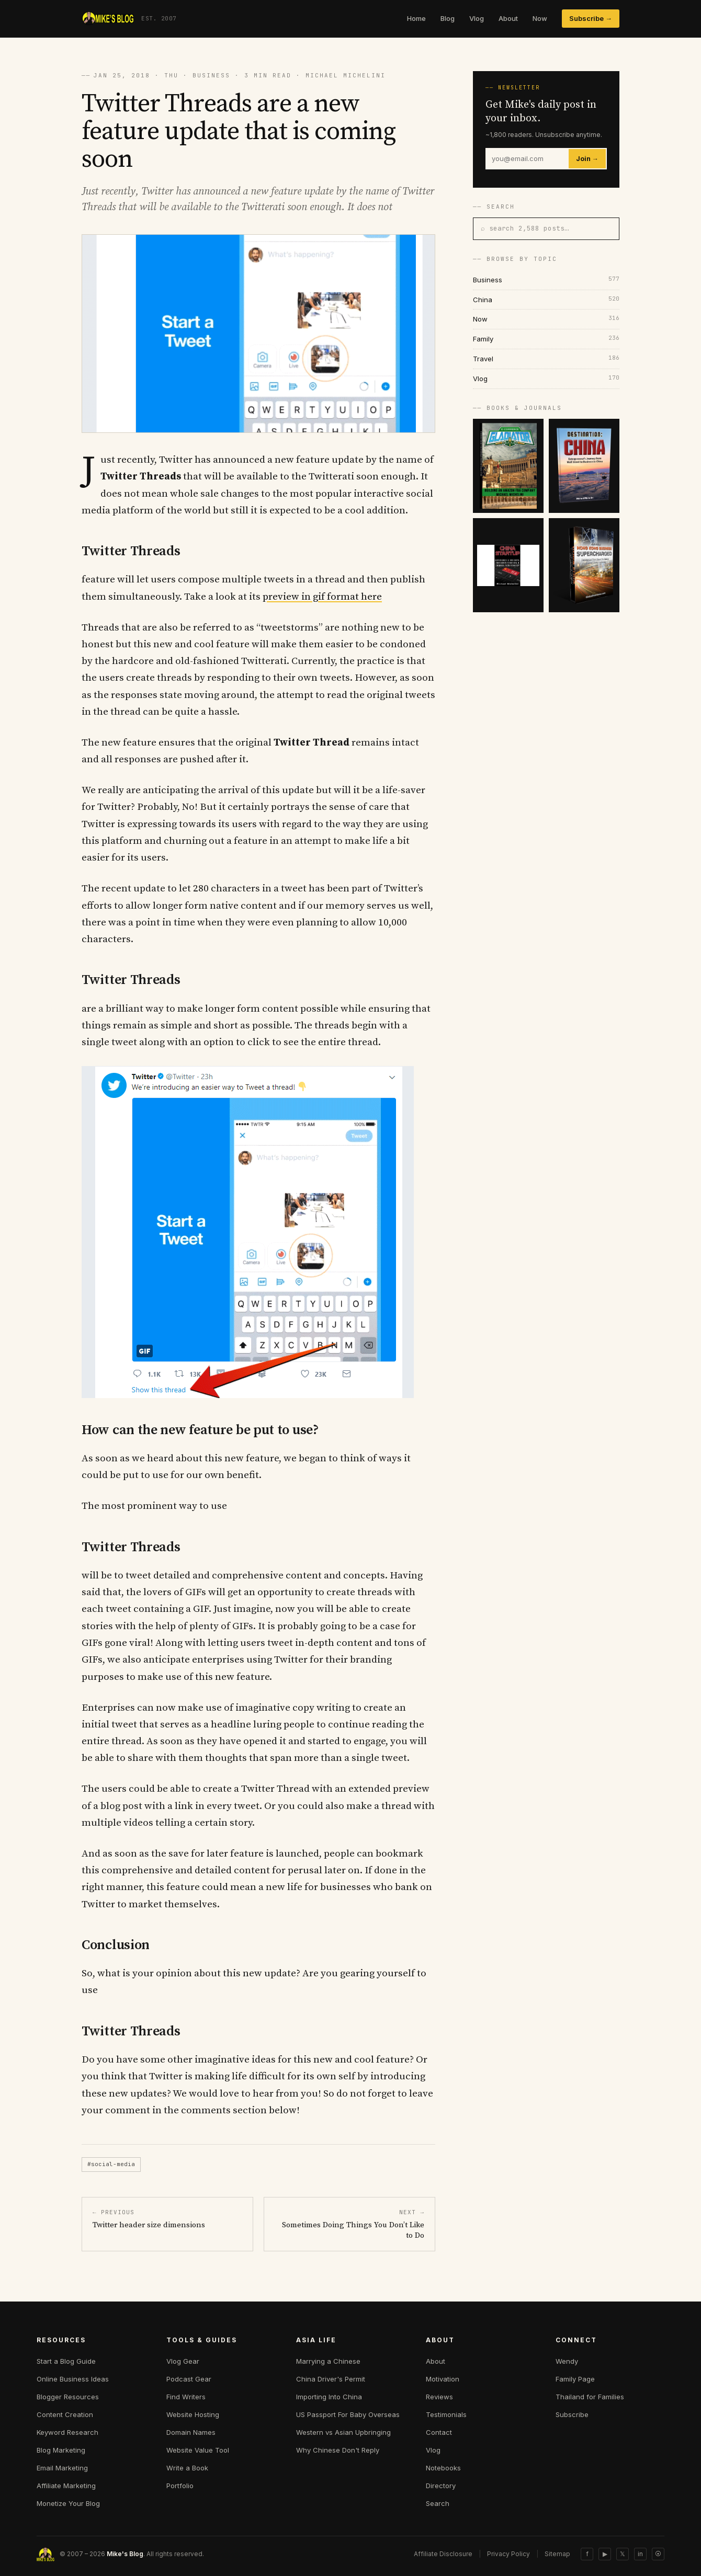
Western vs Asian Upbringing (343, 2432)
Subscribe (572, 2414)
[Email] (528, 158)
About (508, 18)
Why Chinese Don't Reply (337, 2450)
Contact (439, 2432)
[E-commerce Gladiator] (508, 466)
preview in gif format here (322, 597)
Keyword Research (67, 2432)
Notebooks (443, 2468)
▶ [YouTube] (605, 2554)
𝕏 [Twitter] (622, 2554)
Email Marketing (62, 2468)
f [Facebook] (587, 2554)
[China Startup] (508, 565)
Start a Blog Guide (66, 2361)
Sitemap (557, 2554)
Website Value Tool (197, 2450)
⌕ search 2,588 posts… (525, 228)
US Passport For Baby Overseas (348, 2414)
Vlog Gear (182, 2361)
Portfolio (180, 2485)
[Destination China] (584, 466)
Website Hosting (192, 2414)
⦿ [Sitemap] (658, 2554)
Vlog (476, 18)
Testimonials (446, 2414)
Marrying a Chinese (328, 2361)
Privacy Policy (508, 2554)
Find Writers (186, 2396)
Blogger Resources (68, 2396)
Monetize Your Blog (68, 2503)
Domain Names (191, 2432)
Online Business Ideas (73, 2379)
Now (540, 18)
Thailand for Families (590, 2396)
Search (437, 2503)
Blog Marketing (61, 2450)
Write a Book (187, 2468)
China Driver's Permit (330, 2379)
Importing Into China (329, 2396)
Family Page (575, 2379)
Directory (441, 2485)
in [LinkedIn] (640, 2554)
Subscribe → (590, 18)
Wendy (567, 2361)
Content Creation (65, 2414)
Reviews (439, 2396)
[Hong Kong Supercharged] (584, 565)
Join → (587, 159)
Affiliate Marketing (66, 2485)
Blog (447, 18)
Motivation (442, 2379)
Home (416, 18)
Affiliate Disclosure (443, 2554)
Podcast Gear (188, 2379)
